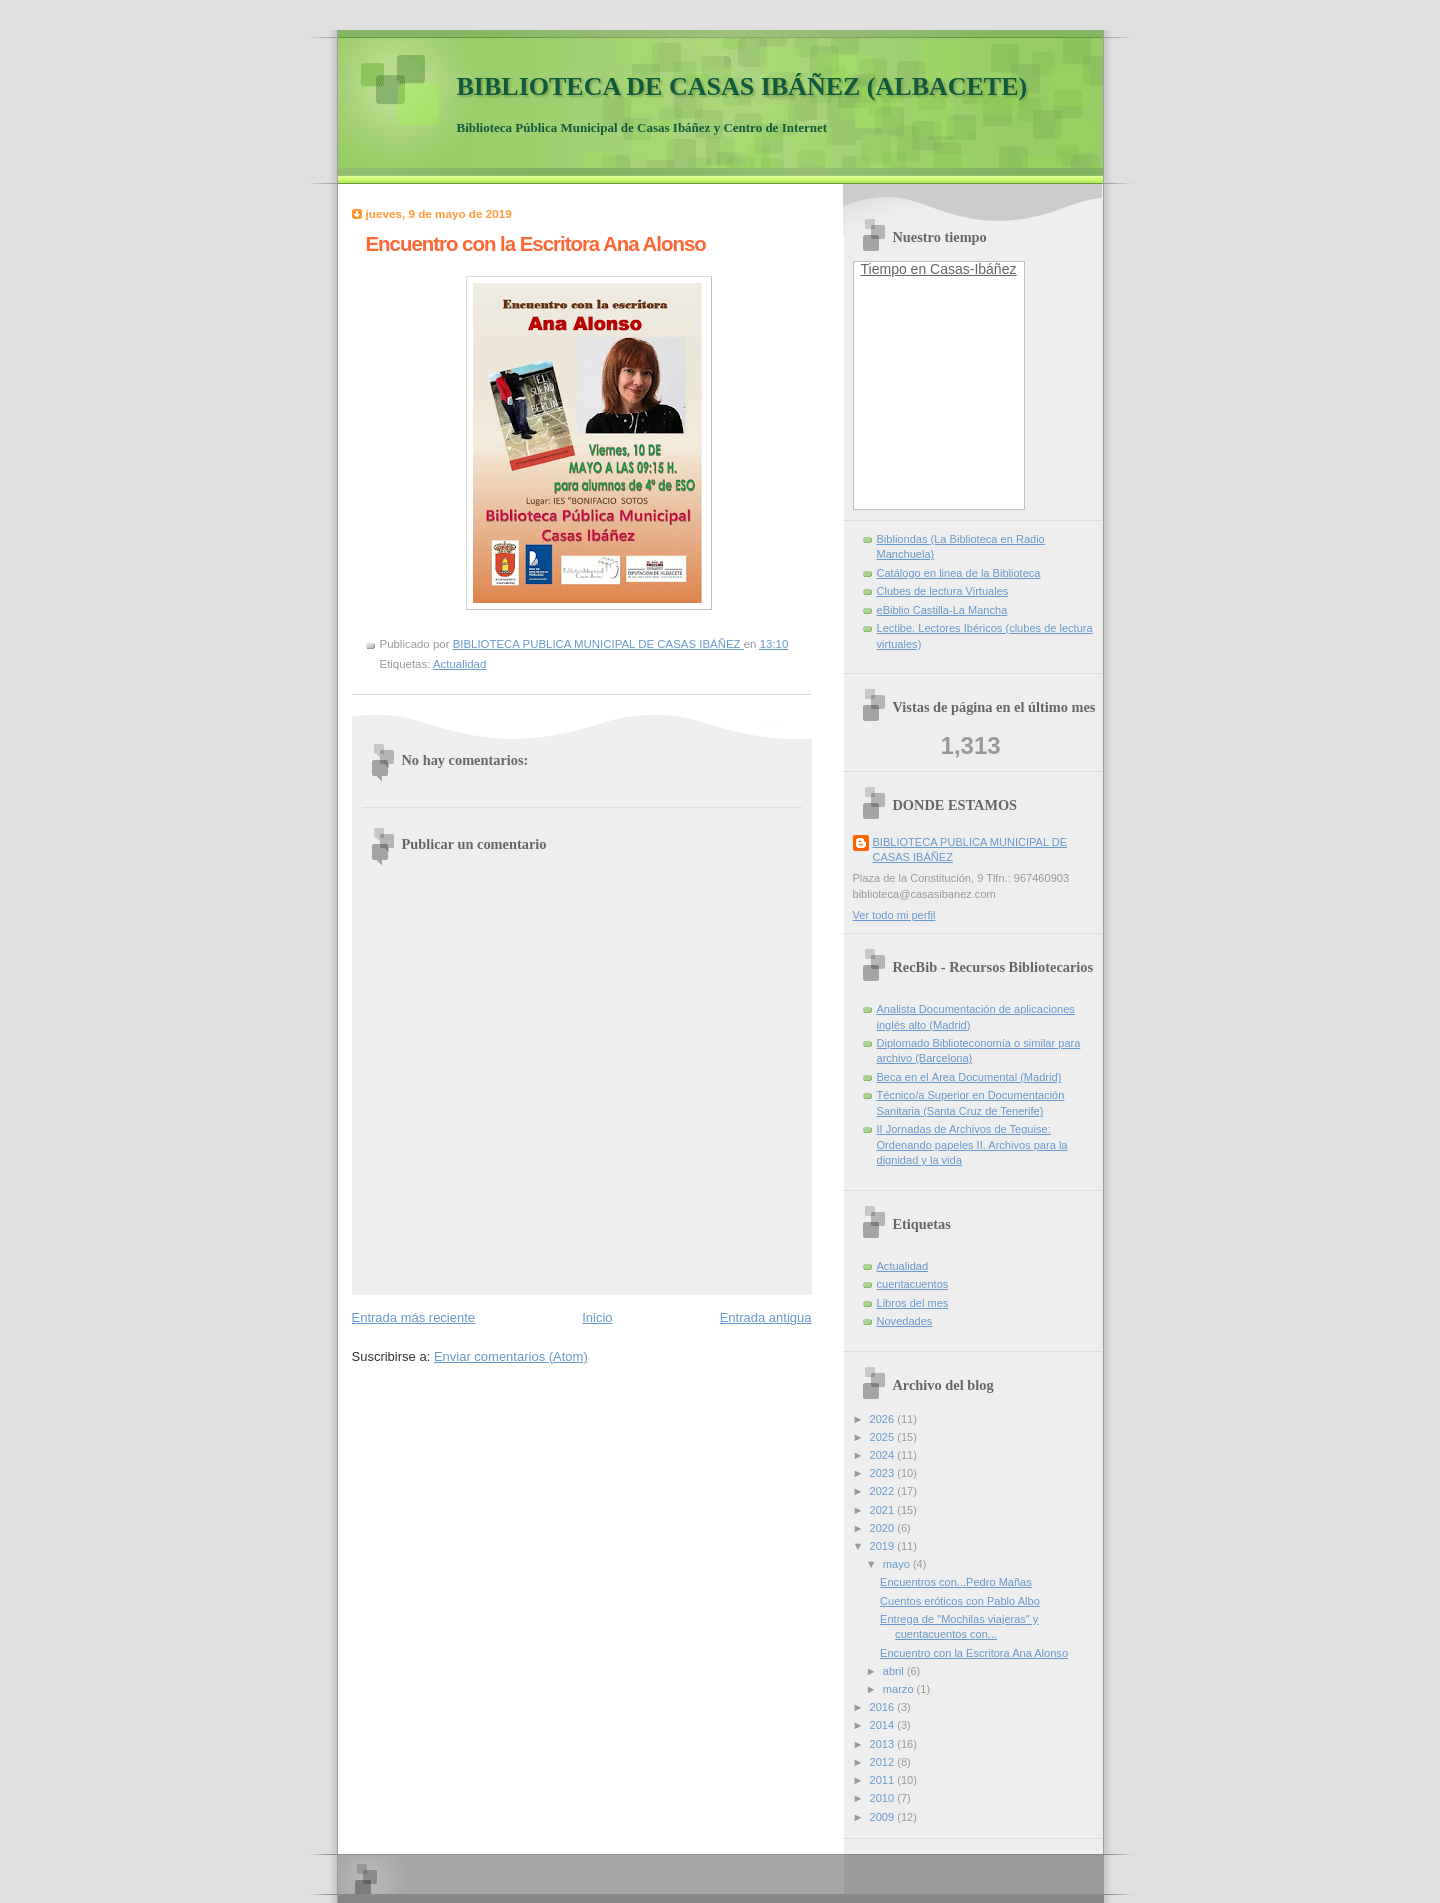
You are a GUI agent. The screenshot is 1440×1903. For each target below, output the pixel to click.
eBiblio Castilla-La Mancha (942, 610)
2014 (884, 1725)
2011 (884, 1780)
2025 (884, 1437)
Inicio (597, 1317)
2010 (884, 1798)
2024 (884, 1455)
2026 (884, 1419)
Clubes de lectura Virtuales (943, 591)
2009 (884, 1817)
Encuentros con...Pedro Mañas (956, 1582)
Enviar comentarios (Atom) (511, 1356)
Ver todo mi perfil (894, 915)
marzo (900, 1689)
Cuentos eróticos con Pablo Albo (960, 1601)
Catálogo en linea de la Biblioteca (959, 573)
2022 (884, 1491)
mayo (898, 1564)
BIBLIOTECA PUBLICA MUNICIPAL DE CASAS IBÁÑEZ (970, 849)
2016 (884, 1707)
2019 (884, 1546)
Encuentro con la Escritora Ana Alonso (974, 1653)
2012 (884, 1762)
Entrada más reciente (414, 1317)
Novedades (905, 1321)
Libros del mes (913, 1303)
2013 (884, 1744)
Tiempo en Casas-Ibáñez (939, 269)
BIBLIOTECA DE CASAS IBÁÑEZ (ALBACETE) (742, 86)
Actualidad (459, 664)
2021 (884, 1510)
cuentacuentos (913, 1284)
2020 (884, 1528)
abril (895, 1671)
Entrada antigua (766, 1317)
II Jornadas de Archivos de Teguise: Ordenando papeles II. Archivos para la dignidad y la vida (972, 1144)
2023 (884, 1473)
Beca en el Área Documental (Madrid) (969, 1077)
